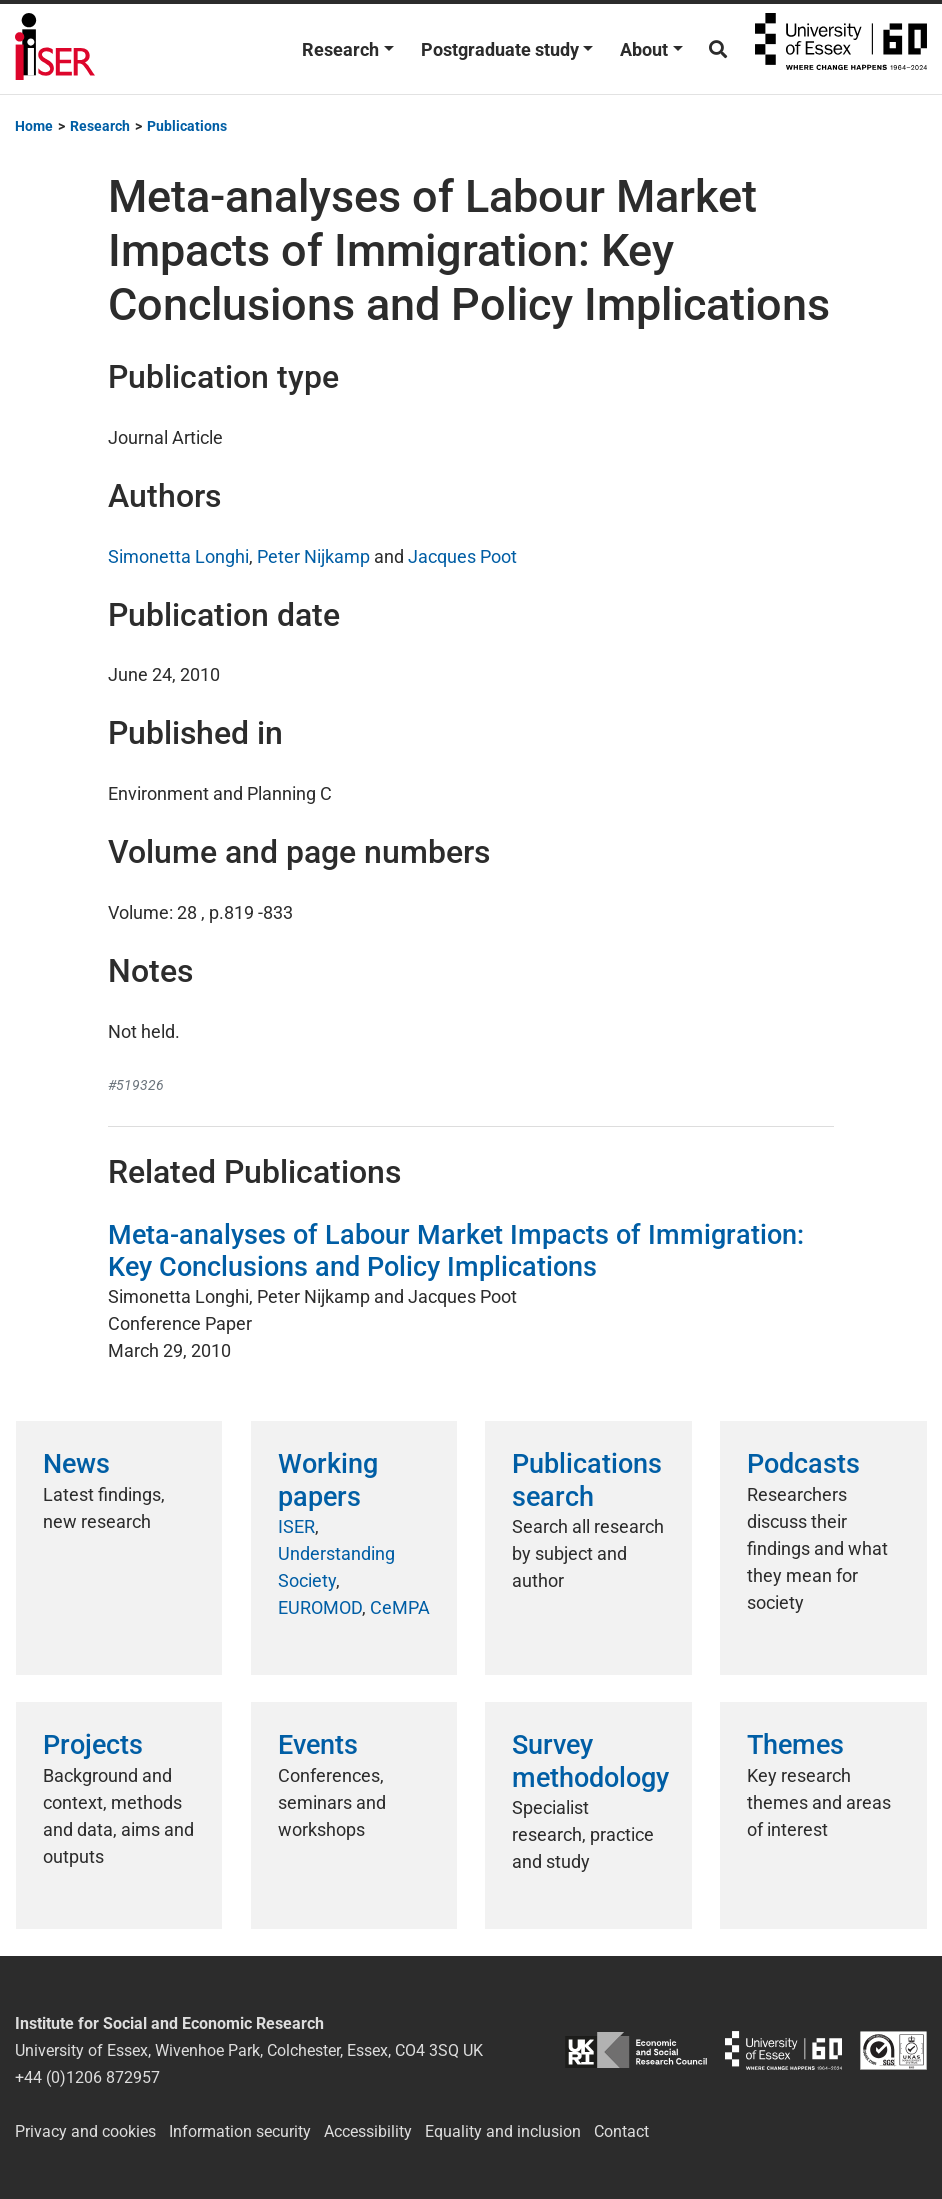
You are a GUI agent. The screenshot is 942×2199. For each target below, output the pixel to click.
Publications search (587, 1480)
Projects (93, 1745)
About (644, 49)
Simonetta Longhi (178, 556)
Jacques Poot (462, 556)
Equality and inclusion (503, 2131)
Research (340, 49)
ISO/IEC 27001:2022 (893, 2050)
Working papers (328, 1480)
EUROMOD (320, 1607)
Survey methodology (590, 1761)
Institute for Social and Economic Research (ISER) (55, 49)
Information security (240, 2131)
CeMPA (400, 1607)
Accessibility (368, 2131)
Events (318, 1745)
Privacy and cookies (85, 2131)
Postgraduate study (500, 49)
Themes (795, 1745)
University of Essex (841, 49)
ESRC (636, 2050)
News (76, 1464)
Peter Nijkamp (313, 556)
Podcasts (803, 1464)
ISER (296, 1526)
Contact (621, 2131)
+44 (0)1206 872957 (87, 2077)
